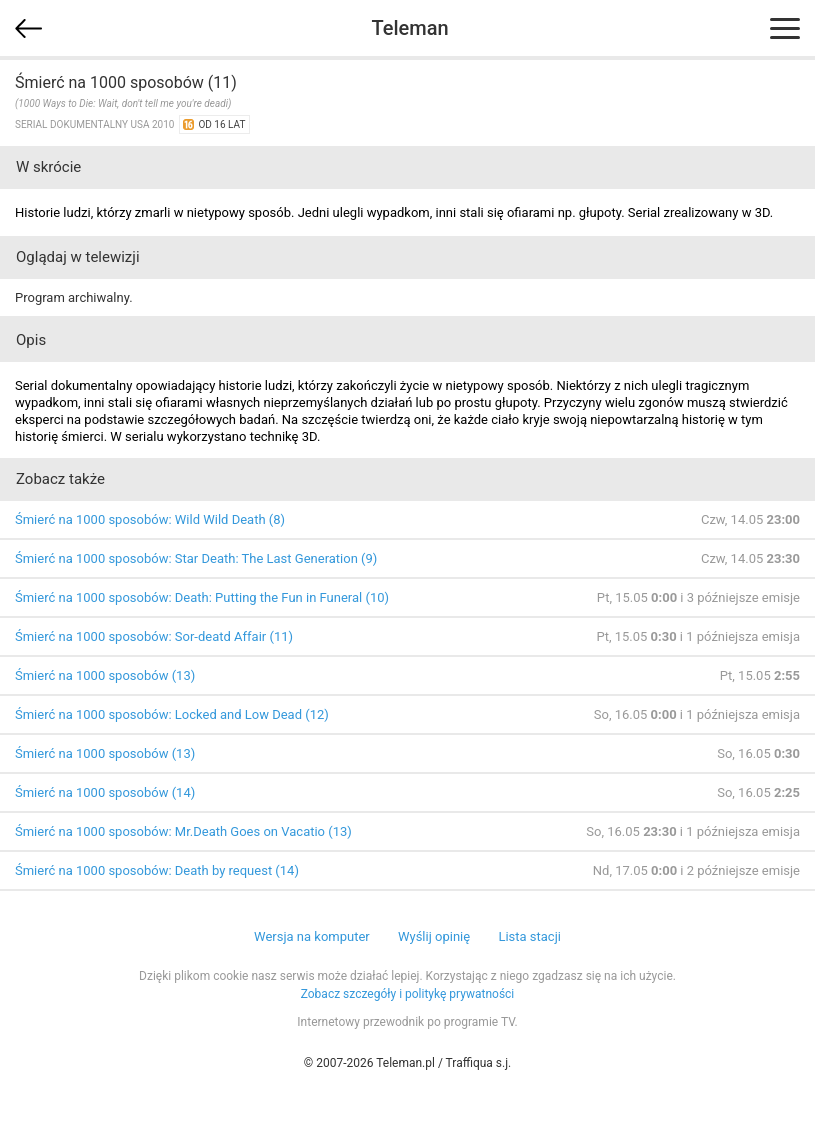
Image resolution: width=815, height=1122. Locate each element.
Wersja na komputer (312, 936)
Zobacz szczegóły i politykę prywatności (408, 994)
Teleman (409, 28)
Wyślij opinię (434, 936)
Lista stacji (529, 936)
